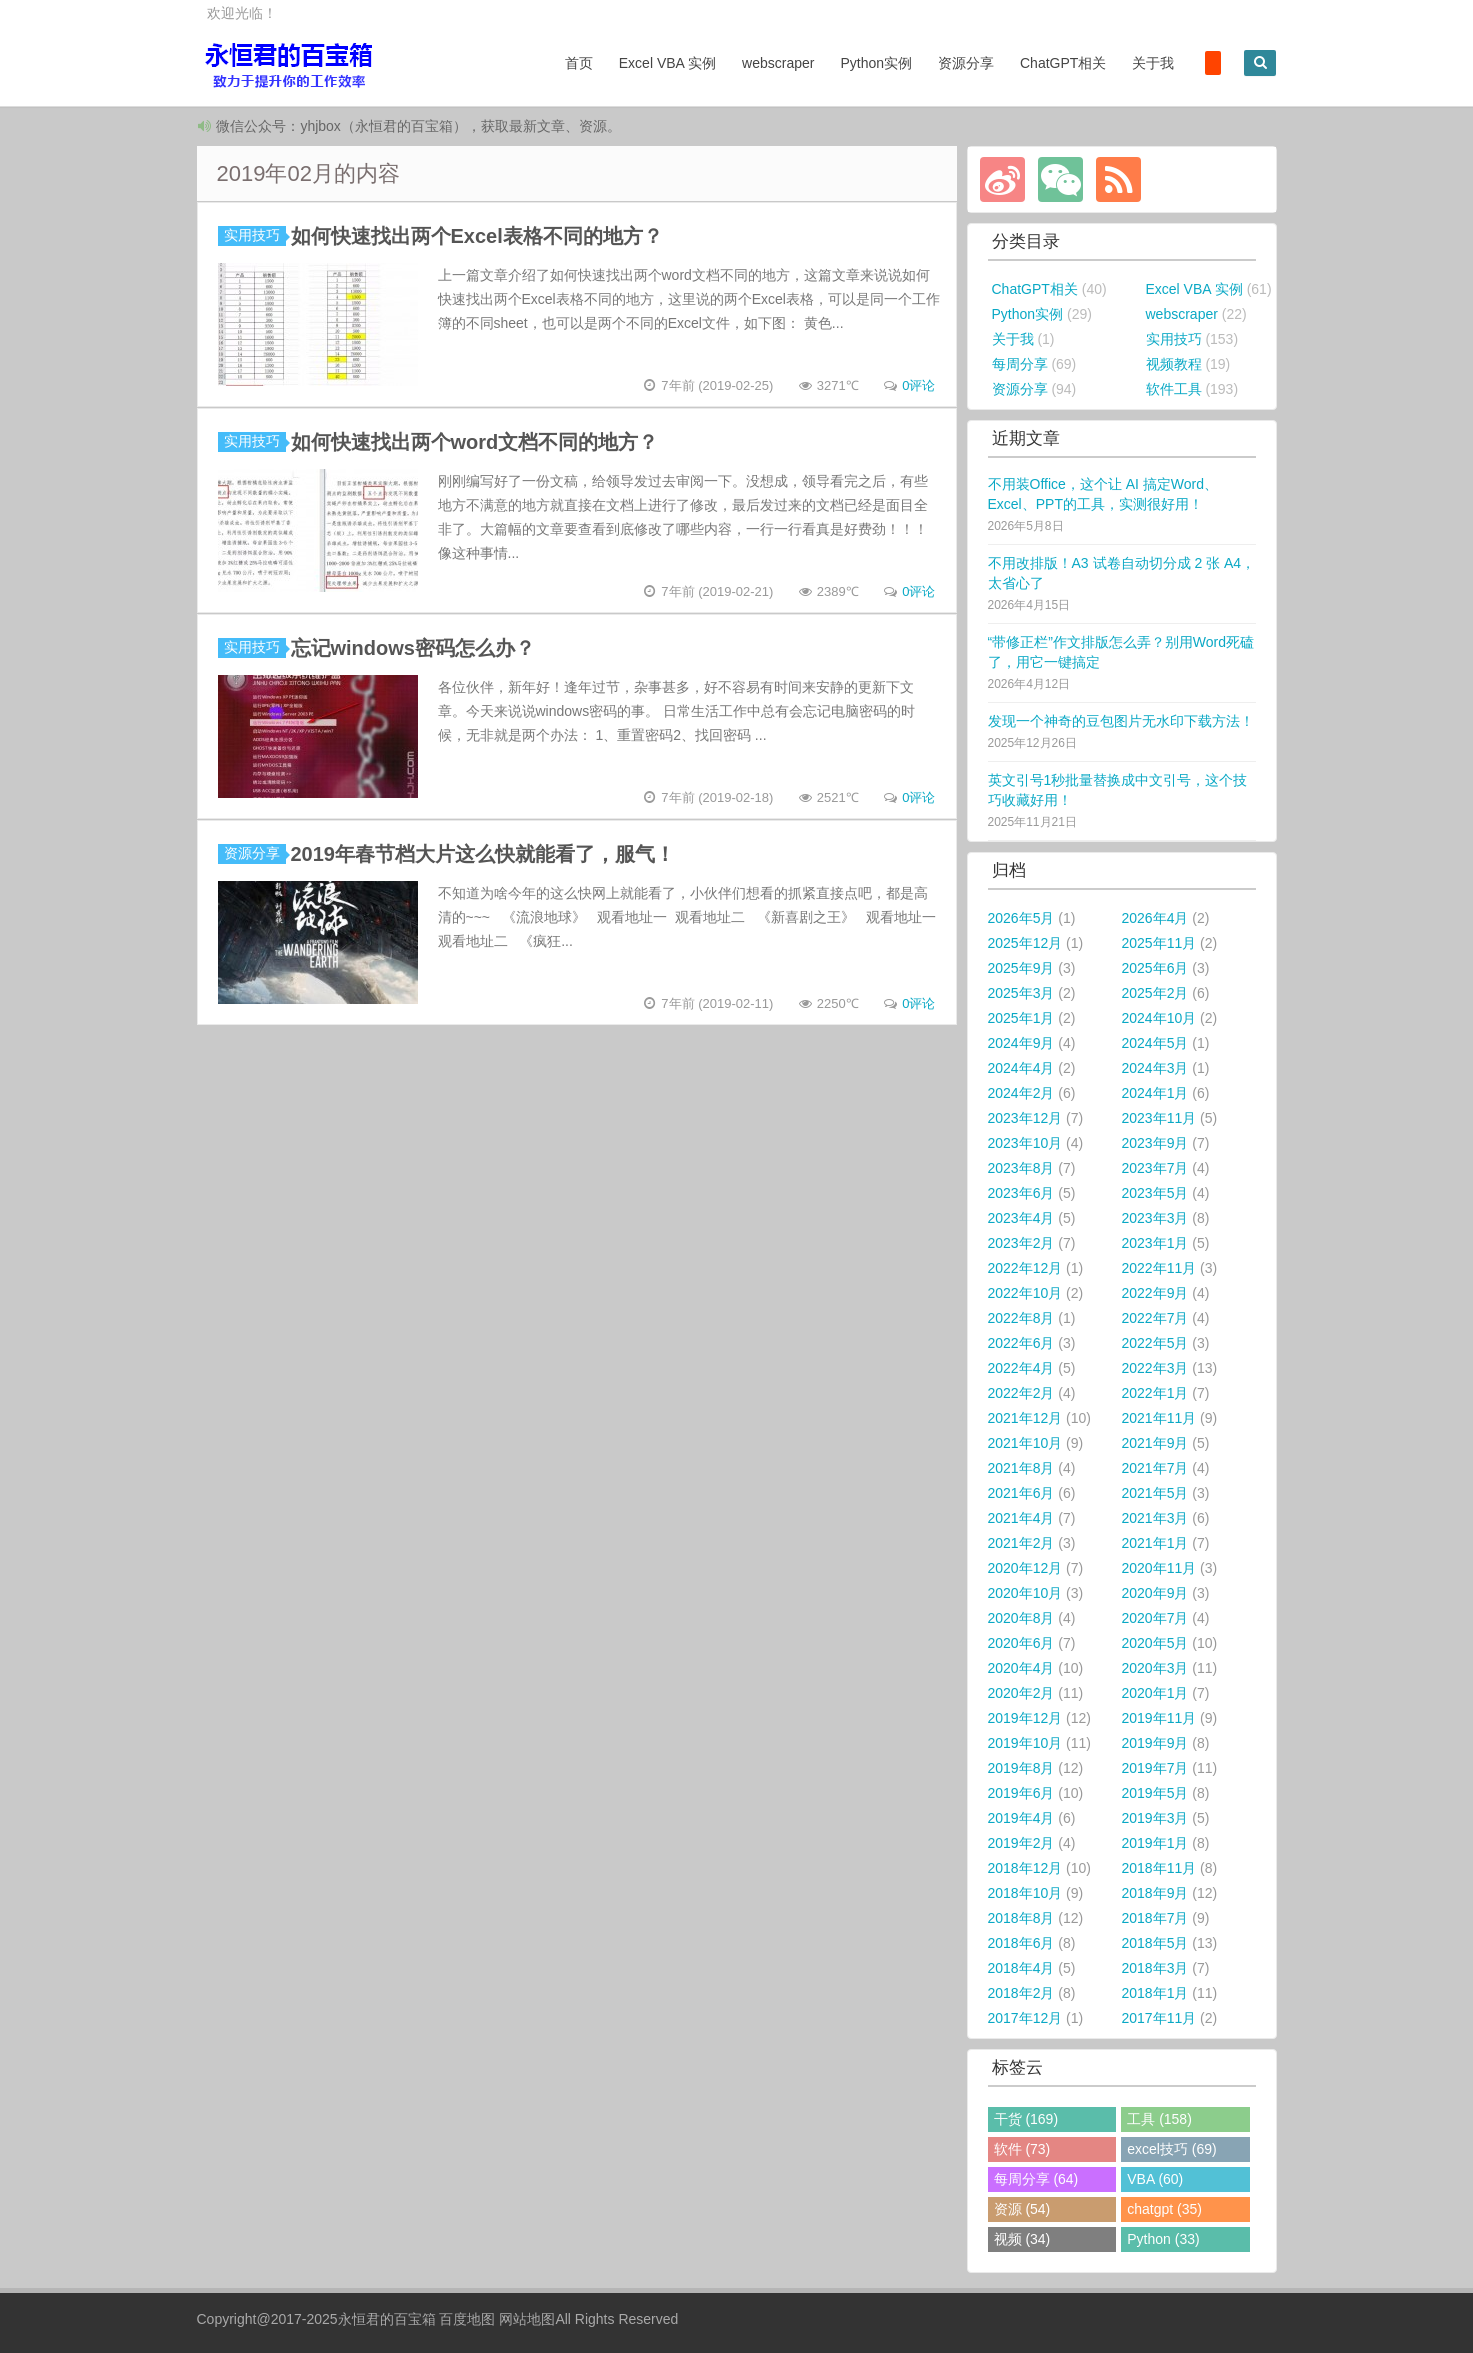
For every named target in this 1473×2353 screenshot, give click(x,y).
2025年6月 (1155, 968)
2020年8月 (1021, 1618)
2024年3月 (1155, 1068)
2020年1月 (1155, 1693)
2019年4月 (1021, 1818)
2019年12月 (1025, 1718)
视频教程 (1174, 364)
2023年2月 (1021, 1243)
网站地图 (527, 2319)
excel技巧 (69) (1171, 2149)
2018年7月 (1155, 1918)
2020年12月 (1025, 1568)
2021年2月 (1021, 1543)
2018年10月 (1025, 1893)
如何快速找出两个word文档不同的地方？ (475, 442)
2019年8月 (1021, 1768)
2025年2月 (1155, 993)
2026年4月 (1155, 918)
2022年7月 (1155, 1318)
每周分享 (1020, 364)
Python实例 (867, 63)
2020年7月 (1155, 1618)
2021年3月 (1155, 1518)
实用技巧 (255, 235)
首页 (569, 63)
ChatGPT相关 (1053, 63)
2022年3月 (1155, 1368)
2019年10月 (1025, 1743)
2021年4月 (1021, 1518)
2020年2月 (1021, 1693)
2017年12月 (1025, 2018)
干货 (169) (1026, 2119)
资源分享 (956, 63)
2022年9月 (1155, 1293)
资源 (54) (1022, 2209)
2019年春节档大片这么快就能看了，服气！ (483, 854)
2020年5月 (1155, 1643)
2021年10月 (1025, 1443)
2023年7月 (1155, 1168)
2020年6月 (1021, 1643)
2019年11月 (1159, 1718)
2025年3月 (1021, 993)
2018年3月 (1155, 1968)
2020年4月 (1021, 1668)
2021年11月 (1159, 1418)
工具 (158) (1159, 2119)
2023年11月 (1159, 1118)
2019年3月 (1155, 1818)
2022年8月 (1021, 1318)
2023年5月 (1155, 1193)
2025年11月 (1159, 943)
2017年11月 (1159, 2018)
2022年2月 (1021, 1393)
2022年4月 (1021, 1368)
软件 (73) (1022, 2149)
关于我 (1144, 63)
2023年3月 (1155, 1218)
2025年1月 (1021, 1018)
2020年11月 (1159, 1568)
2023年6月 (1021, 1193)
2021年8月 (1021, 1468)
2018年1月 (1155, 1993)
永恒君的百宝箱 (387, 2319)
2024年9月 (1021, 1043)
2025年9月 (1021, 968)
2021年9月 (1155, 1443)
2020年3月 (1155, 1668)
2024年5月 (1155, 1043)
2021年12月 (1025, 1418)
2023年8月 (1021, 1168)
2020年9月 (1155, 1593)
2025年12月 (1025, 943)
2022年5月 (1155, 1343)
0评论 (918, 385)
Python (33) (1163, 2239)
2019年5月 (1155, 1793)
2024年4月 (1021, 1068)
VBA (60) (1155, 2179)
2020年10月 (1025, 1593)
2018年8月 (1021, 1918)
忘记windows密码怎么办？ (413, 648)
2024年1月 (1155, 1093)
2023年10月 (1025, 1143)
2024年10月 (1159, 1018)
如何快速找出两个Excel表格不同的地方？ (477, 236)
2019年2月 (1021, 1843)
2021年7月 (1155, 1468)
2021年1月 (1155, 1543)
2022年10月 (1025, 1293)
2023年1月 (1155, 1243)
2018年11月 (1159, 1868)
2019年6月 (1021, 1793)
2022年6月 (1021, 1343)
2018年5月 (1155, 1943)
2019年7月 (1155, 1768)
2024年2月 (1021, 1093)
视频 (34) (1022, 2239)
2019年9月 (1155, 1743)
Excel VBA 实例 (657, 63)
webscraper (768, 63)
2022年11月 (1159, 1268)
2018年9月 (1155, 1893)
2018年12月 (1025, 1868)
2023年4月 (1021, 1218)
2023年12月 (1025, 1118)
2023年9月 (1155, 1143)
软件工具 (1174, 389)
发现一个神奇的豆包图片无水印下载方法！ (1121, 721)
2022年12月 (1025, 1268)
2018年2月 (1021, 1993)
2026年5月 (1021, 918)
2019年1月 (1155, 1843)
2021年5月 (1155, 1493)
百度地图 (467, 2319)
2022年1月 (1155, 1393)
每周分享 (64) (1036, 2179)
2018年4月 (1021, 1968)
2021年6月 (1021, 1493)
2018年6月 (1021, 1943)
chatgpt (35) (1164, 2209)
